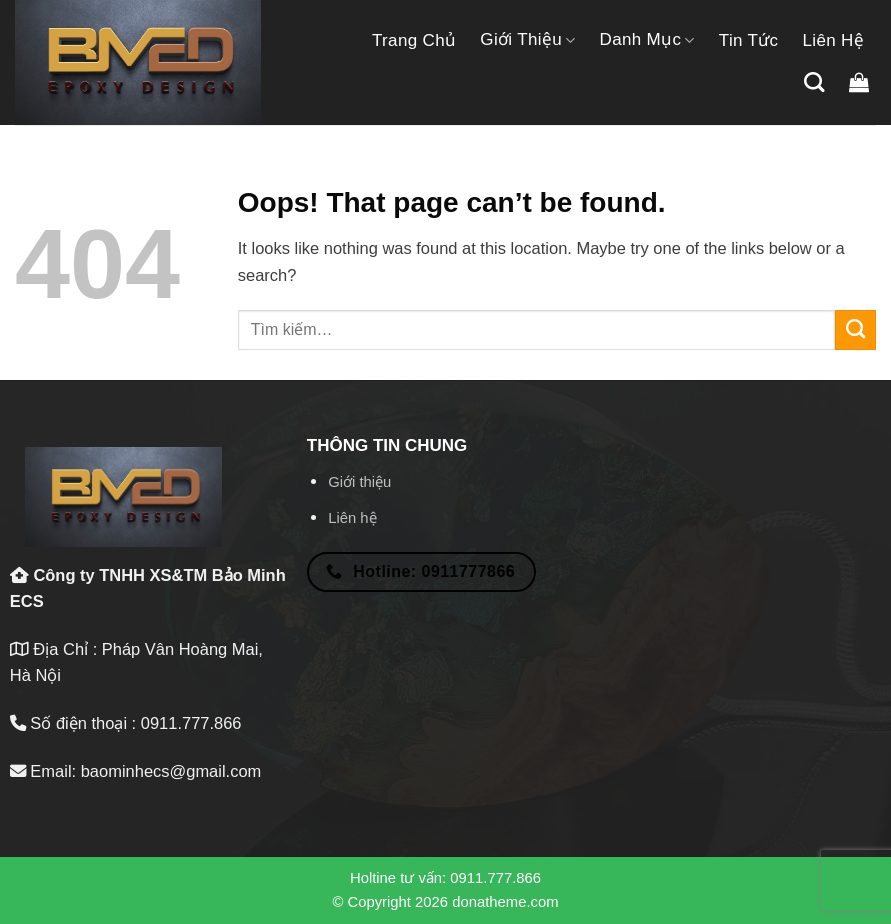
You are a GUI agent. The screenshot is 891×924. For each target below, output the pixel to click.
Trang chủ (414, 40)
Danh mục (647, 40)
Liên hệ (833, 40)
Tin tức (749, 40)
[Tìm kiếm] (814, 82)
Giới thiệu (527, 40)
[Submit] (855, 330)
